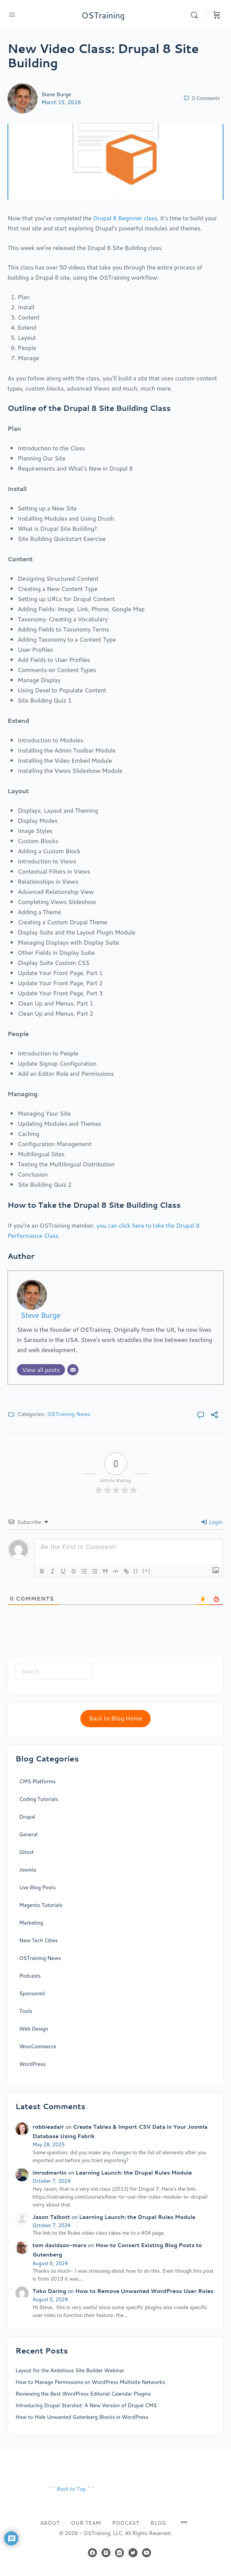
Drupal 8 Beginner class (125, 218)
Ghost (26, 1852)
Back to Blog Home (115, 1718)
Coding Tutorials (38, 1799)
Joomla (27, 1869)
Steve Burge (56, 94)
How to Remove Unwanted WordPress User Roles (144, 2291)
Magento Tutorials (40, 1905)
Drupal (27, 1816)
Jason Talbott (51, 2217)
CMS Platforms (37, 1781)
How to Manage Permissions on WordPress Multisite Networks (90, 2382)
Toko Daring (49, 2291)
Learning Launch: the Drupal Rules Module (133, 2172)
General (28, 1834)
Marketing (31, 1922)
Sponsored (32, 1993)
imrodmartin (50, 2172)
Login (211, 1522)
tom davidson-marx (60, 2245)
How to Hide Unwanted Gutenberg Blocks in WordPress (81, 2417)
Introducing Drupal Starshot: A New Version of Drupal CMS (86, 2405)
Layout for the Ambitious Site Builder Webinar (69, 2370)
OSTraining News (68, 1414)
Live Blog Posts (37, 1887)
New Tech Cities (38, 1940)
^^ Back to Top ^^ (71, 2489)
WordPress (32, 2064)
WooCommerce (37, 2046)
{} (136, 1570)
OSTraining (103, 15)
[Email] (73, 1369)
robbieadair (48, 2127)
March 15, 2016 (61, 102)
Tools (25, 2011)
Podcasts (30, 1975)
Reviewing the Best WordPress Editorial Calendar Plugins (83, 2393)
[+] (146, 1570)
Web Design (33, 2028)
